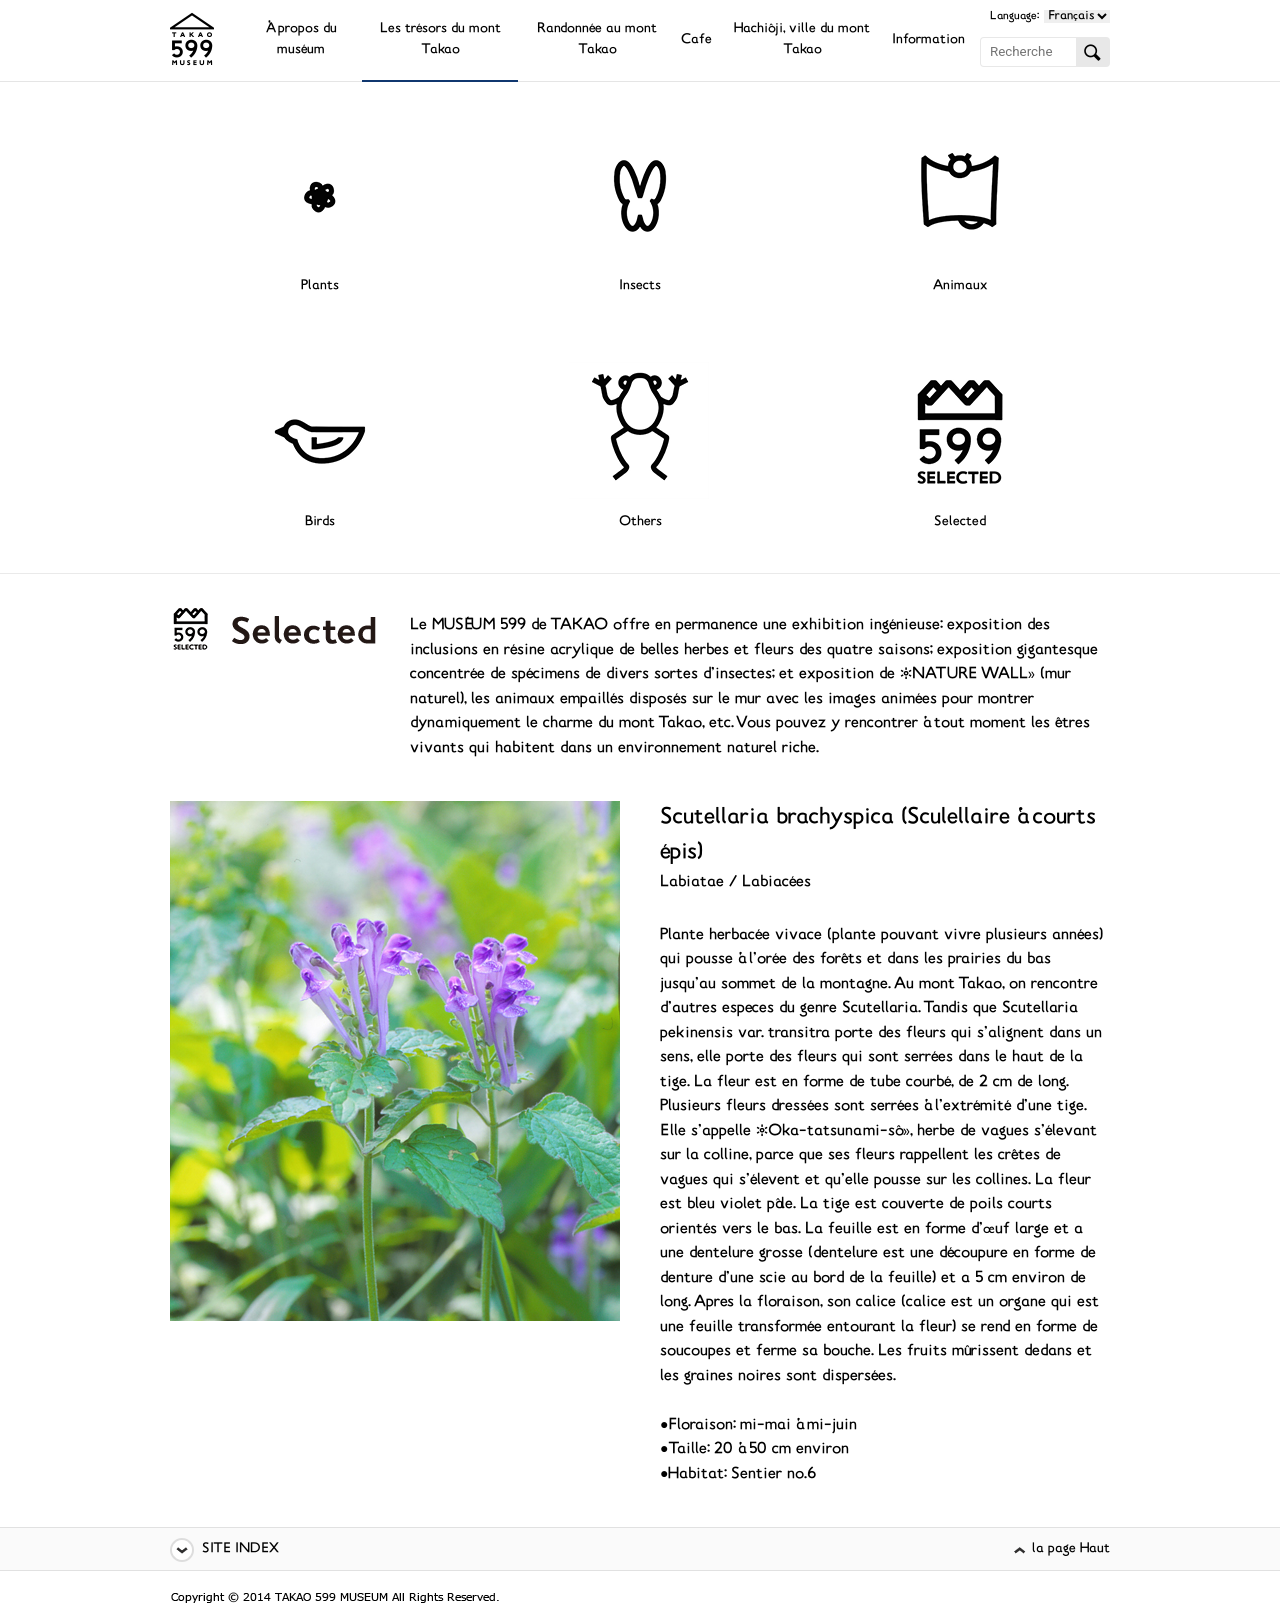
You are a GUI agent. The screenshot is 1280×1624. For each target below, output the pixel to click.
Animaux (960, 286)
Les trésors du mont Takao (440, 40)
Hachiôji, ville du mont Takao (802, 40)
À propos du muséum (301, 40)
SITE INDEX (240, 1549)
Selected (960, 522)
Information (928, 40)
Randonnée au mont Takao (597, 40)
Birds (320, 522)
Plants (320, 286)
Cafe (696, 40)
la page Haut (1071, 1549)
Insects (640, 286)
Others (640, 522)
